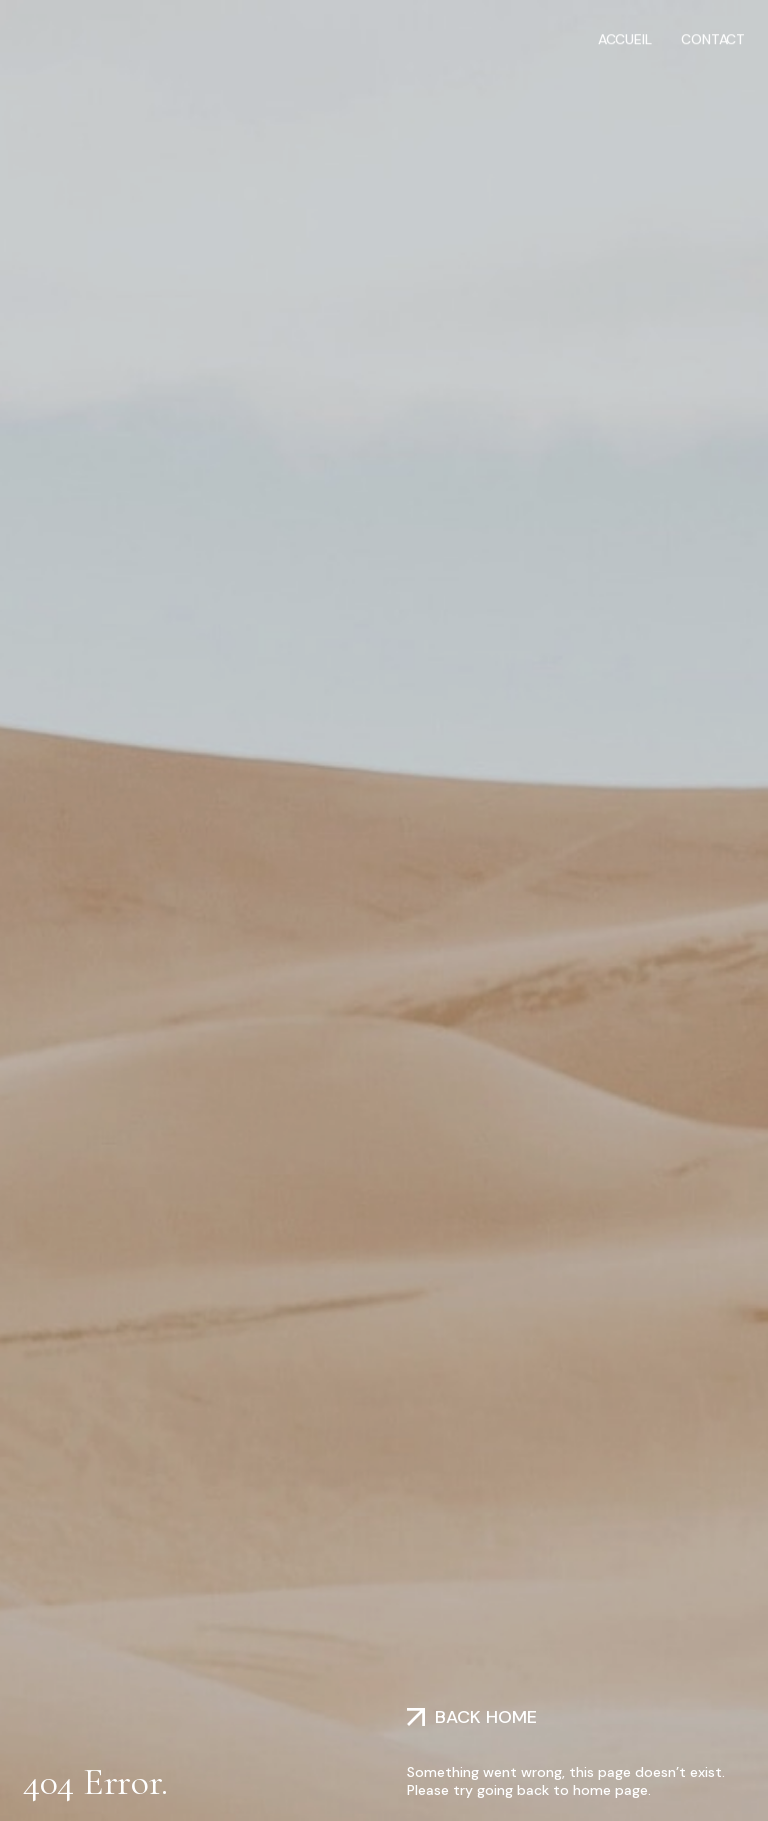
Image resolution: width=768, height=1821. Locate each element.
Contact (713, 38)
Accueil (625, 38)
